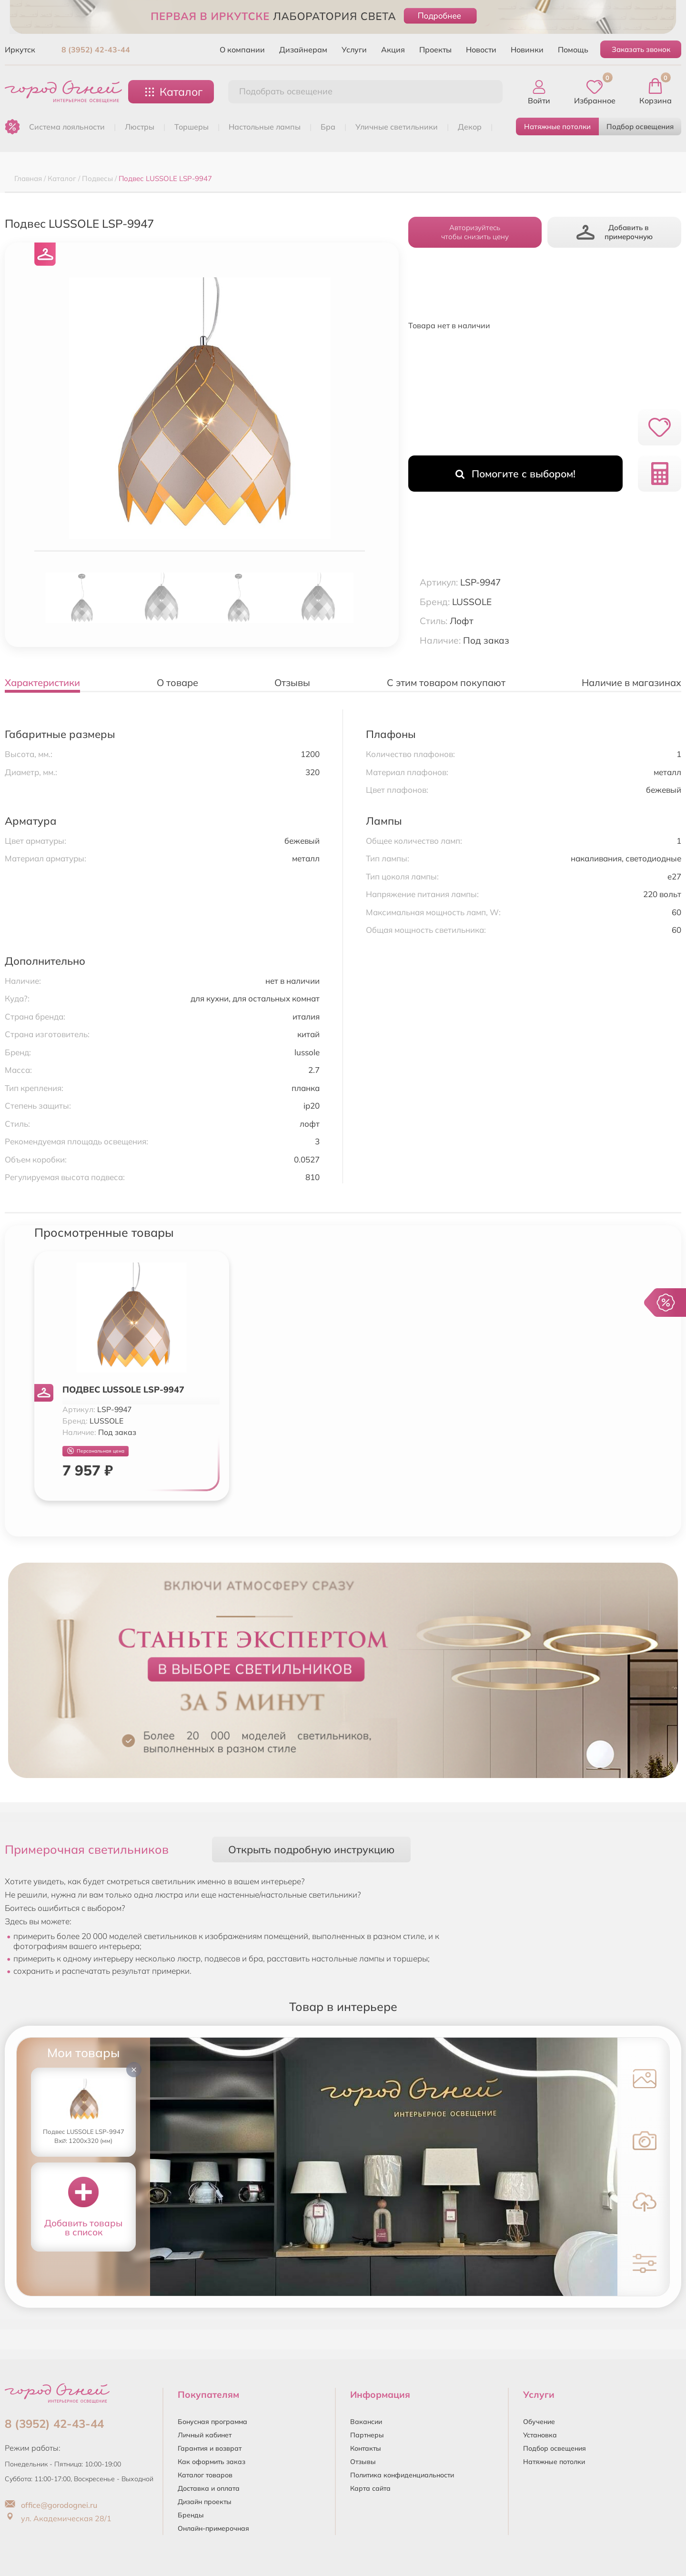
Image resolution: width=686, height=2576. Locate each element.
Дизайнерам (303, 49)
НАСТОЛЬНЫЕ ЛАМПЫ (265, 126)
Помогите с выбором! (515, 473)
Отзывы (363, 2461)
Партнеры (367, 2435)
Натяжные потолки (557, 126)
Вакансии (366, 2421)
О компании (242, 49)
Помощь (573, 49)
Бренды (191, 2515)
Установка (540, 2435)
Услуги (354, 49)
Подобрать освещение (286, 91)
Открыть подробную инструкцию (311, 1849)
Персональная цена (95, 1451)
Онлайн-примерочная (213, 2528)
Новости (481, 49)
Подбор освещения (640, 126)
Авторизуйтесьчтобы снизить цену (475, 232)
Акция (393, 49)
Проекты (435, 49)
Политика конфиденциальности (402, 2475)
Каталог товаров (205, 2475)
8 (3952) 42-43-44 (95, 49)
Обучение (539, 2421)
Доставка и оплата (209, 2488)
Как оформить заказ (211, 2461)
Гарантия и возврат (210, 2448)
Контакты (365, 2448)
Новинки (527, 49)
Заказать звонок (641, 49)
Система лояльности (67, 126)
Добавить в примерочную (614, 232)
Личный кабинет (205, 2435)
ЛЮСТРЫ (139, 126)
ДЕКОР (470, 126)
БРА (328, 126)
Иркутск (20, 49)
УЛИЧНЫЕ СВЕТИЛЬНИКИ (396, 126)
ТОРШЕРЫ (191, 126)
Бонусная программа (212, 2421)
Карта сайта (370, 2488)
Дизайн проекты (205, 2501)
